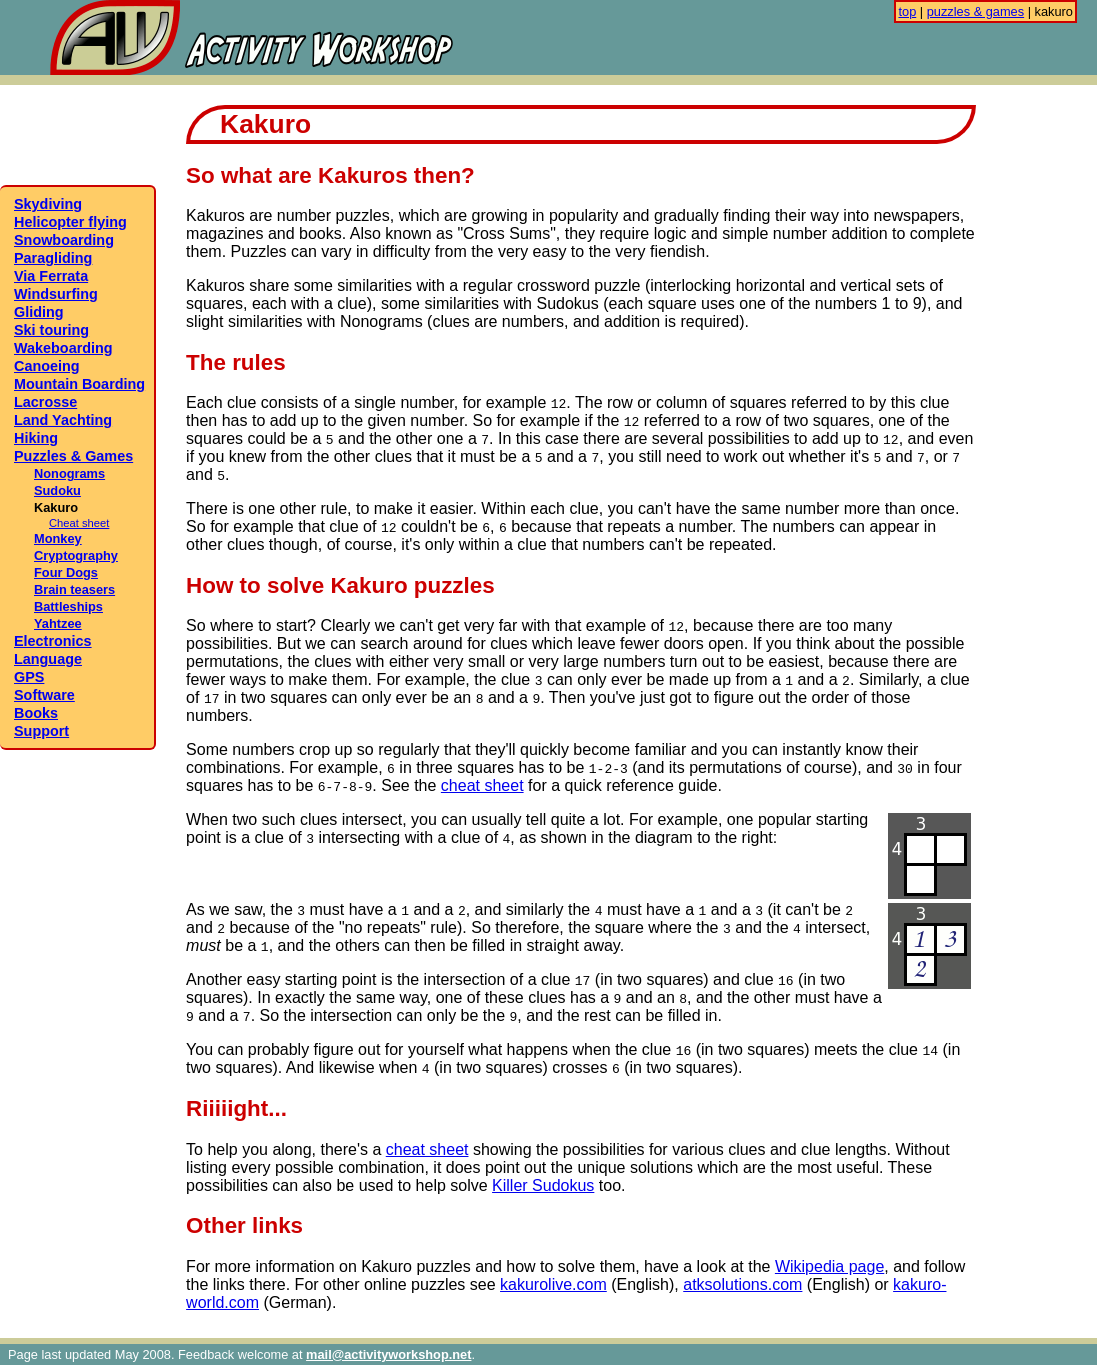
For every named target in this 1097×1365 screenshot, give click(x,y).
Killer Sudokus (543, 1185)
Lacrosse (45, 402)
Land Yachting (63, 420)
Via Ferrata (51, 276)
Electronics (53, 641)
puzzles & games (975, 11)
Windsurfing (56, 294)
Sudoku (57, 490)
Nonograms (69, 473)
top (907, 11)
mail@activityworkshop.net (388, 1354)
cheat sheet (482, 785)
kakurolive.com (553, 1284)
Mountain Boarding (79, 384)
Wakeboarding (63, 348)
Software (44, 695)
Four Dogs (66, 572)
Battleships (68, 606)
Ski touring (51, 330)
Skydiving (48, 204)
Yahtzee (58, 623)
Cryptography (76, 555)
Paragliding (53, 258)
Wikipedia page (829, 1266)
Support (41, 731)
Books (36, 713)
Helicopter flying (70, 222)
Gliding (39, 312)
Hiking (36, 438)
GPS (29, 677)
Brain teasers (74, 589)
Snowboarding (64, 240)
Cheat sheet (79, 523)
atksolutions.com (742, 1284)
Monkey (58, 538)
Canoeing (47, 366)
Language (48, 659)
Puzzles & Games (73, 456)
